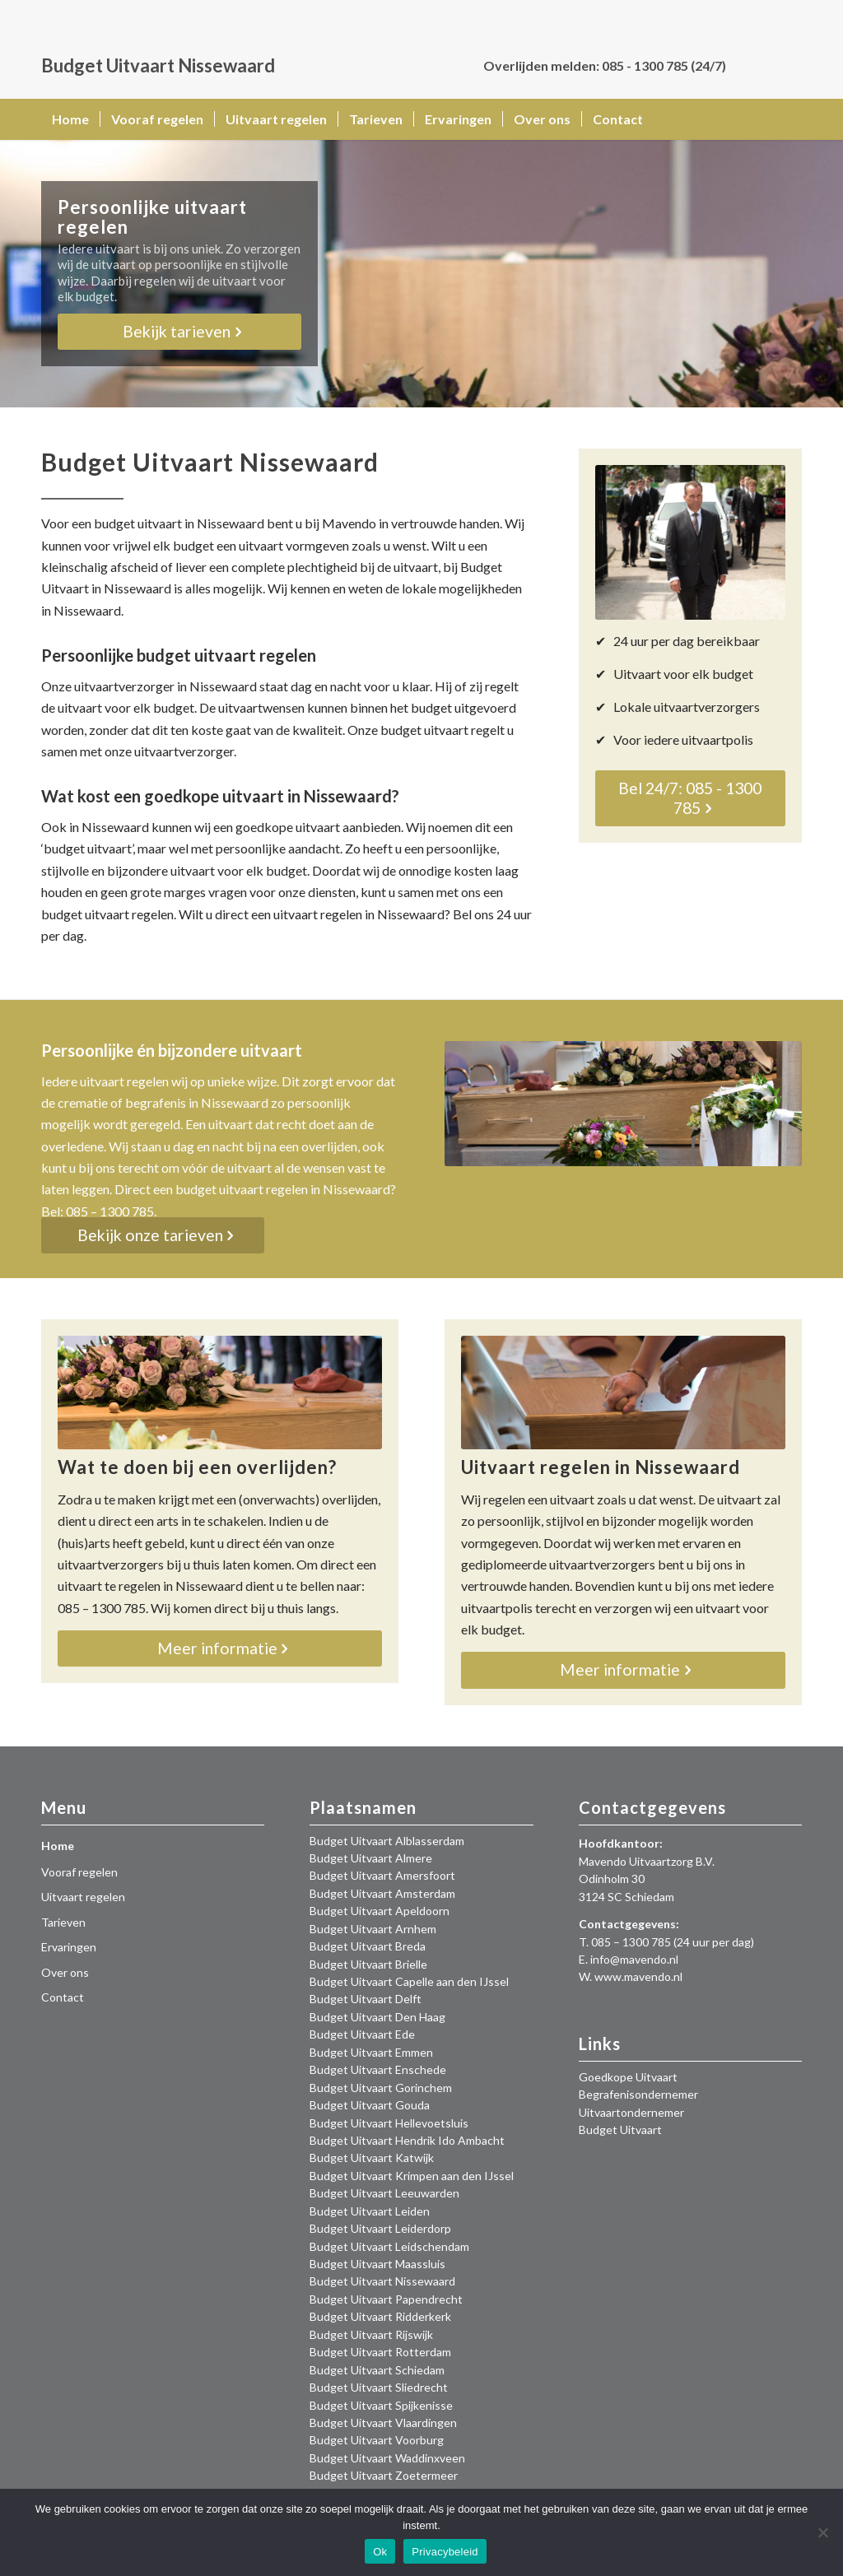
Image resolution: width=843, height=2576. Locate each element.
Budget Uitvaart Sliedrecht (379, 2387)
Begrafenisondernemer (638, 2094)
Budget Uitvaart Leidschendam (389, 2246)
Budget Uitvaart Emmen (371, 2052)
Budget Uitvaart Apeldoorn (379, 1911)
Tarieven (63, 1922)
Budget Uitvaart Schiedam (377, 2370)
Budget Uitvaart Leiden (370, 2211)
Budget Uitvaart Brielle (368, 1964)
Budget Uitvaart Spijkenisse (381, 2405)
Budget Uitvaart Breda (368, 1946)
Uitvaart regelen (83, 1897)
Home (57, 1846)
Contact (62, 1997)
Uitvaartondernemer (631, 2112)
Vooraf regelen (79, 1872)
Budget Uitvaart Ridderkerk (380, 2316)
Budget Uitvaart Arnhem (373, 1929)
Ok (380, 2552)
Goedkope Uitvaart (628, 2077)
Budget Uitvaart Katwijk (372, 2157)
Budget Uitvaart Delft (366, 1999)
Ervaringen (68, 1947)
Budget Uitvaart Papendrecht (386, 2299)
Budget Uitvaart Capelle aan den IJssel (409, 1981)
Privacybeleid (445, 2552)
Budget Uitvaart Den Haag (377, 2017)
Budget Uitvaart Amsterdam (382, 1893)
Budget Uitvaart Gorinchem (381, 2088)
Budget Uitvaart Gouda (370, 2105)
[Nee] (822, 2532)
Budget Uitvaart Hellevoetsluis (389, 2123)
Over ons (65, 1972)
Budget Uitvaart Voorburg (377, 2440)
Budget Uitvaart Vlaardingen (383, 2423)
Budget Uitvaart (620, 2130)
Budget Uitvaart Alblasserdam (387, 1841)
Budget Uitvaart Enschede (378, 2069)
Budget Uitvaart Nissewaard (382, 2281)
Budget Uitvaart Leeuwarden (384, 2193)
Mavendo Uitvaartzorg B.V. (647, 1861)
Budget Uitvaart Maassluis (377, 2264)
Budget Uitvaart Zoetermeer (384, 2475)
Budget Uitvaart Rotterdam (380, 2352)
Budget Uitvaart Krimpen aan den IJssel (412, 2176)
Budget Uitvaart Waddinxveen (387, 2458)
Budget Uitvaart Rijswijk (371, 2334)
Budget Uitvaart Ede (362, 2034)
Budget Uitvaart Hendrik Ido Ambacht (407, 2140)
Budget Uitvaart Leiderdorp (380, 2228)
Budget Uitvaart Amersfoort (382, 1875)
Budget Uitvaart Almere (371, 1858)
